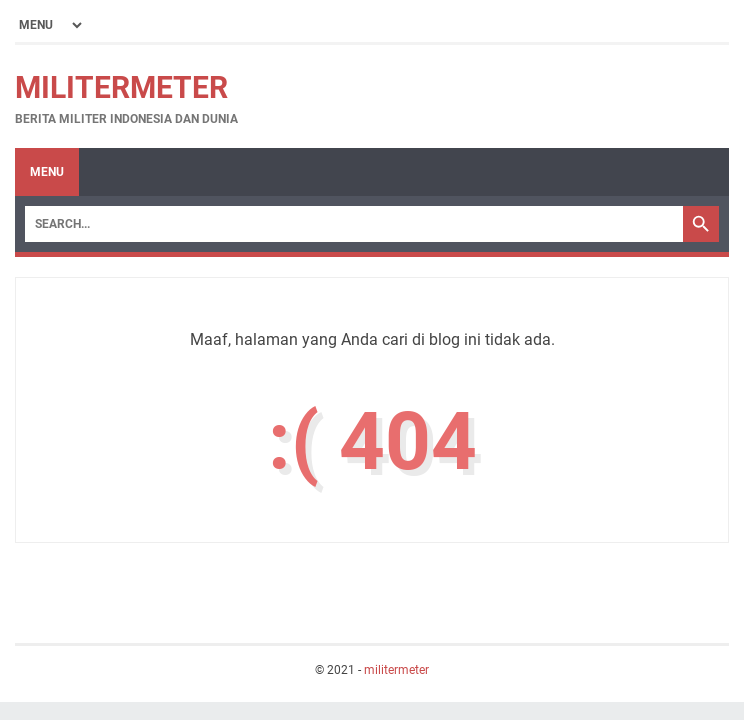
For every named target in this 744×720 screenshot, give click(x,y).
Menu (47, 172)
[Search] (354, 224)
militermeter (121, 87)
